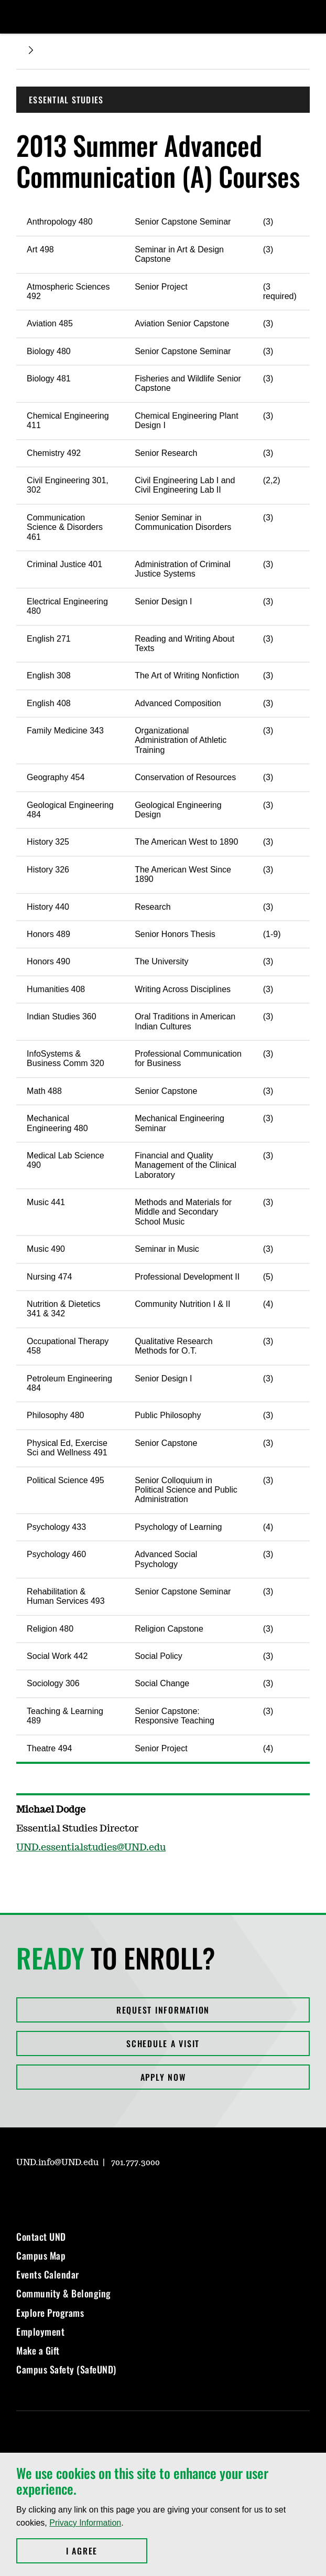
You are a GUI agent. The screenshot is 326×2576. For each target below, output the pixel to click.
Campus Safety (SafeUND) (66, 2369)
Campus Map (41, 2255)
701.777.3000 (135, 2162)
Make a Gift (38, 2350)
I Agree (106, 2551)
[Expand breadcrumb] (31, 50)
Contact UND (41, 2236)
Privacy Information (85, 2522)
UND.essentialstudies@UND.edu (91, 1848)
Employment (40, 2331)
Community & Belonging (63, 2293)
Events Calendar (47, 2274)
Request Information (163, 2010)
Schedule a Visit (163, 2043)
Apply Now (163, 2077)
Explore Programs (50, 2312)
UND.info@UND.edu (57, 2162)
